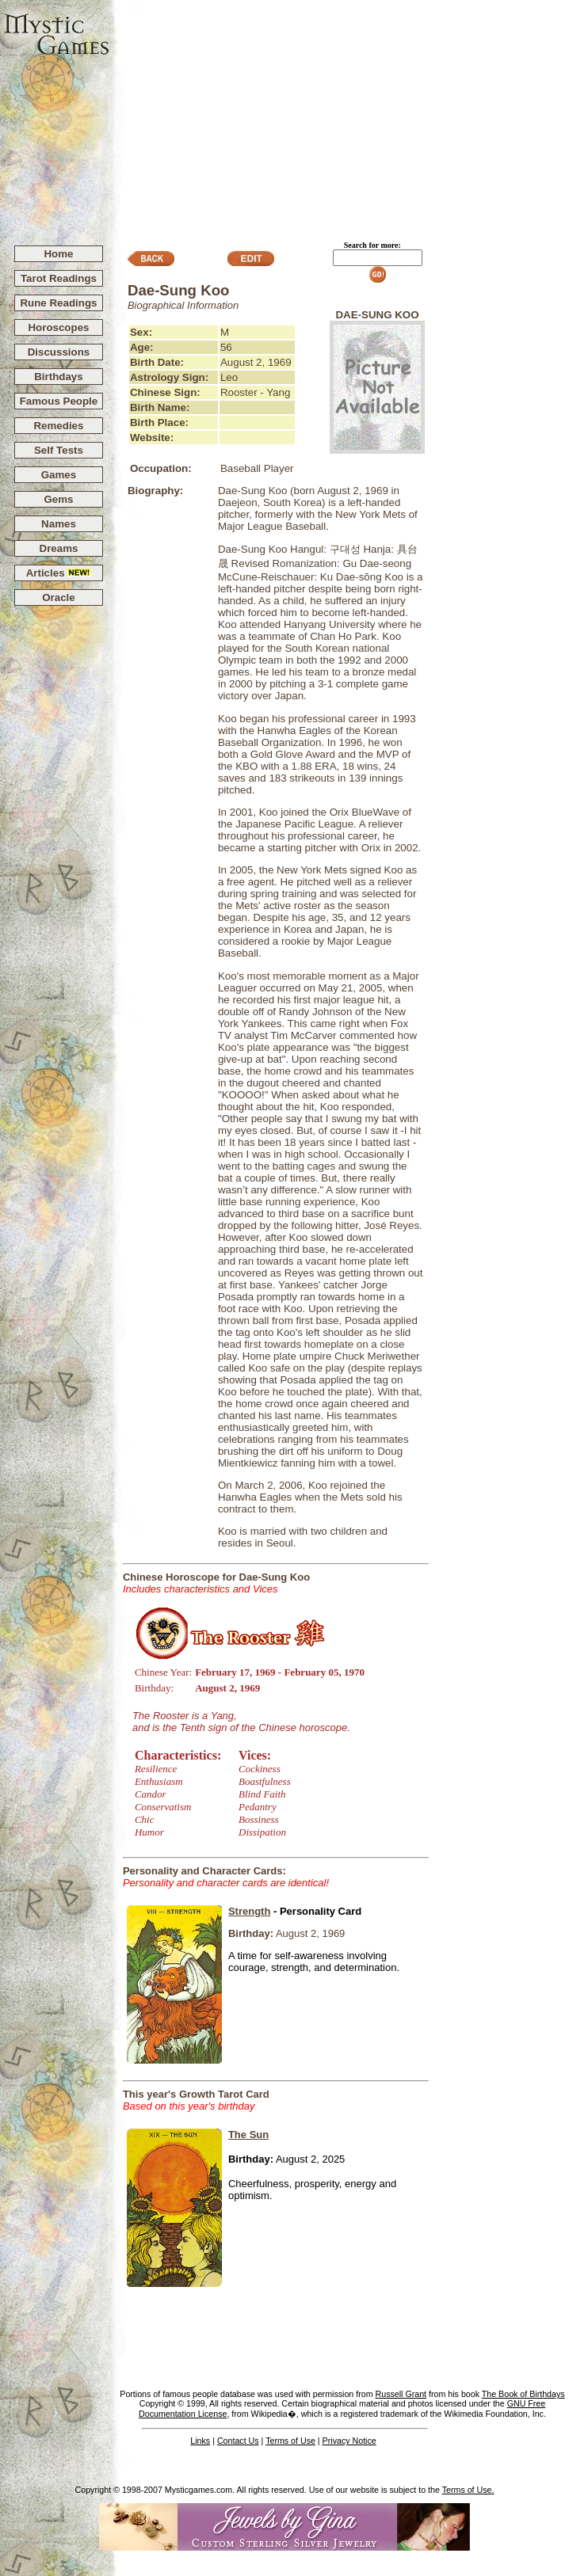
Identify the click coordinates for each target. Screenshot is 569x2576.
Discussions (59, 352)
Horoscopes (58, 327)
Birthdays (58, 376)
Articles (59, 573)
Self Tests (58, 450)
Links (200, 2440)
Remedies (58, 426)
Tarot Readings (59, 278)
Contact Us (238, 2440)
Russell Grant (401, 2394)
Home (58, 254)
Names (58, 524)
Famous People (59, 401)
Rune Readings (58, 303)
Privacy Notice (349, 2440)
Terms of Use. (468, 2489)
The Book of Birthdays (523, 2394)
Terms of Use (290, 2440)
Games (58, 475)
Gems (58, 499)
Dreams (59, 548)
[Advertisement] (339, 115)
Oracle (58, 597)
